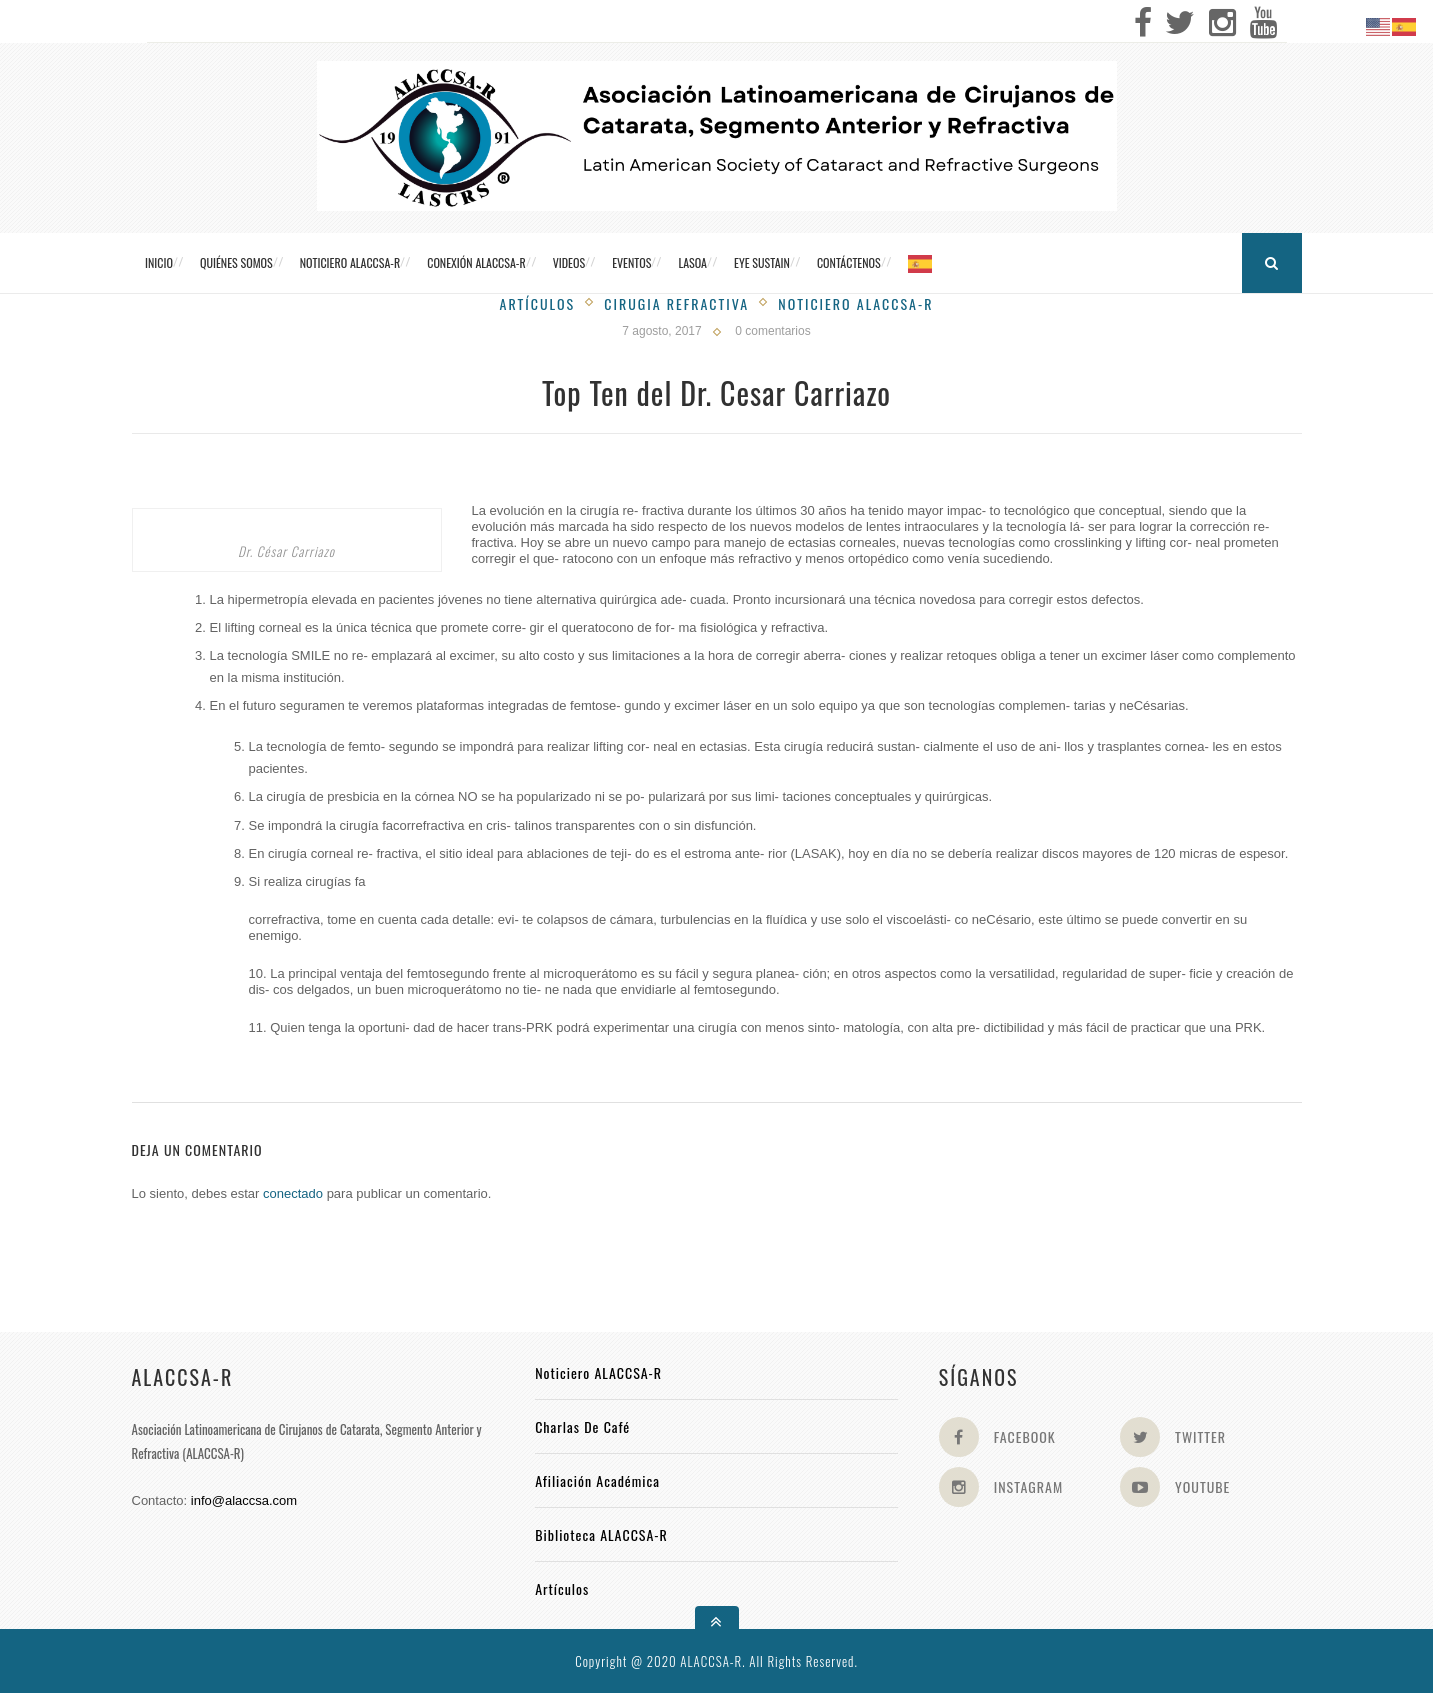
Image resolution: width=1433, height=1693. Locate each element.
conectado (293, 1193)
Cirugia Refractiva (676, 303)
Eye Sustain (762, 262)
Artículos (538, 303)
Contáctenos (849, 262)
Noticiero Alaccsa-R (855, 303)
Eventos (631, 262)
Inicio (159, 262)
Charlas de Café (582, 1426)
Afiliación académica (597, 1480)
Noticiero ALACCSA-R (350, 262)
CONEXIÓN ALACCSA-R (476, 262)
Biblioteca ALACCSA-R (601, 1534)
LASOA (692, 262)
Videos (569, 262)
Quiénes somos (236, 262)
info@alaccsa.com (244, 1500)
